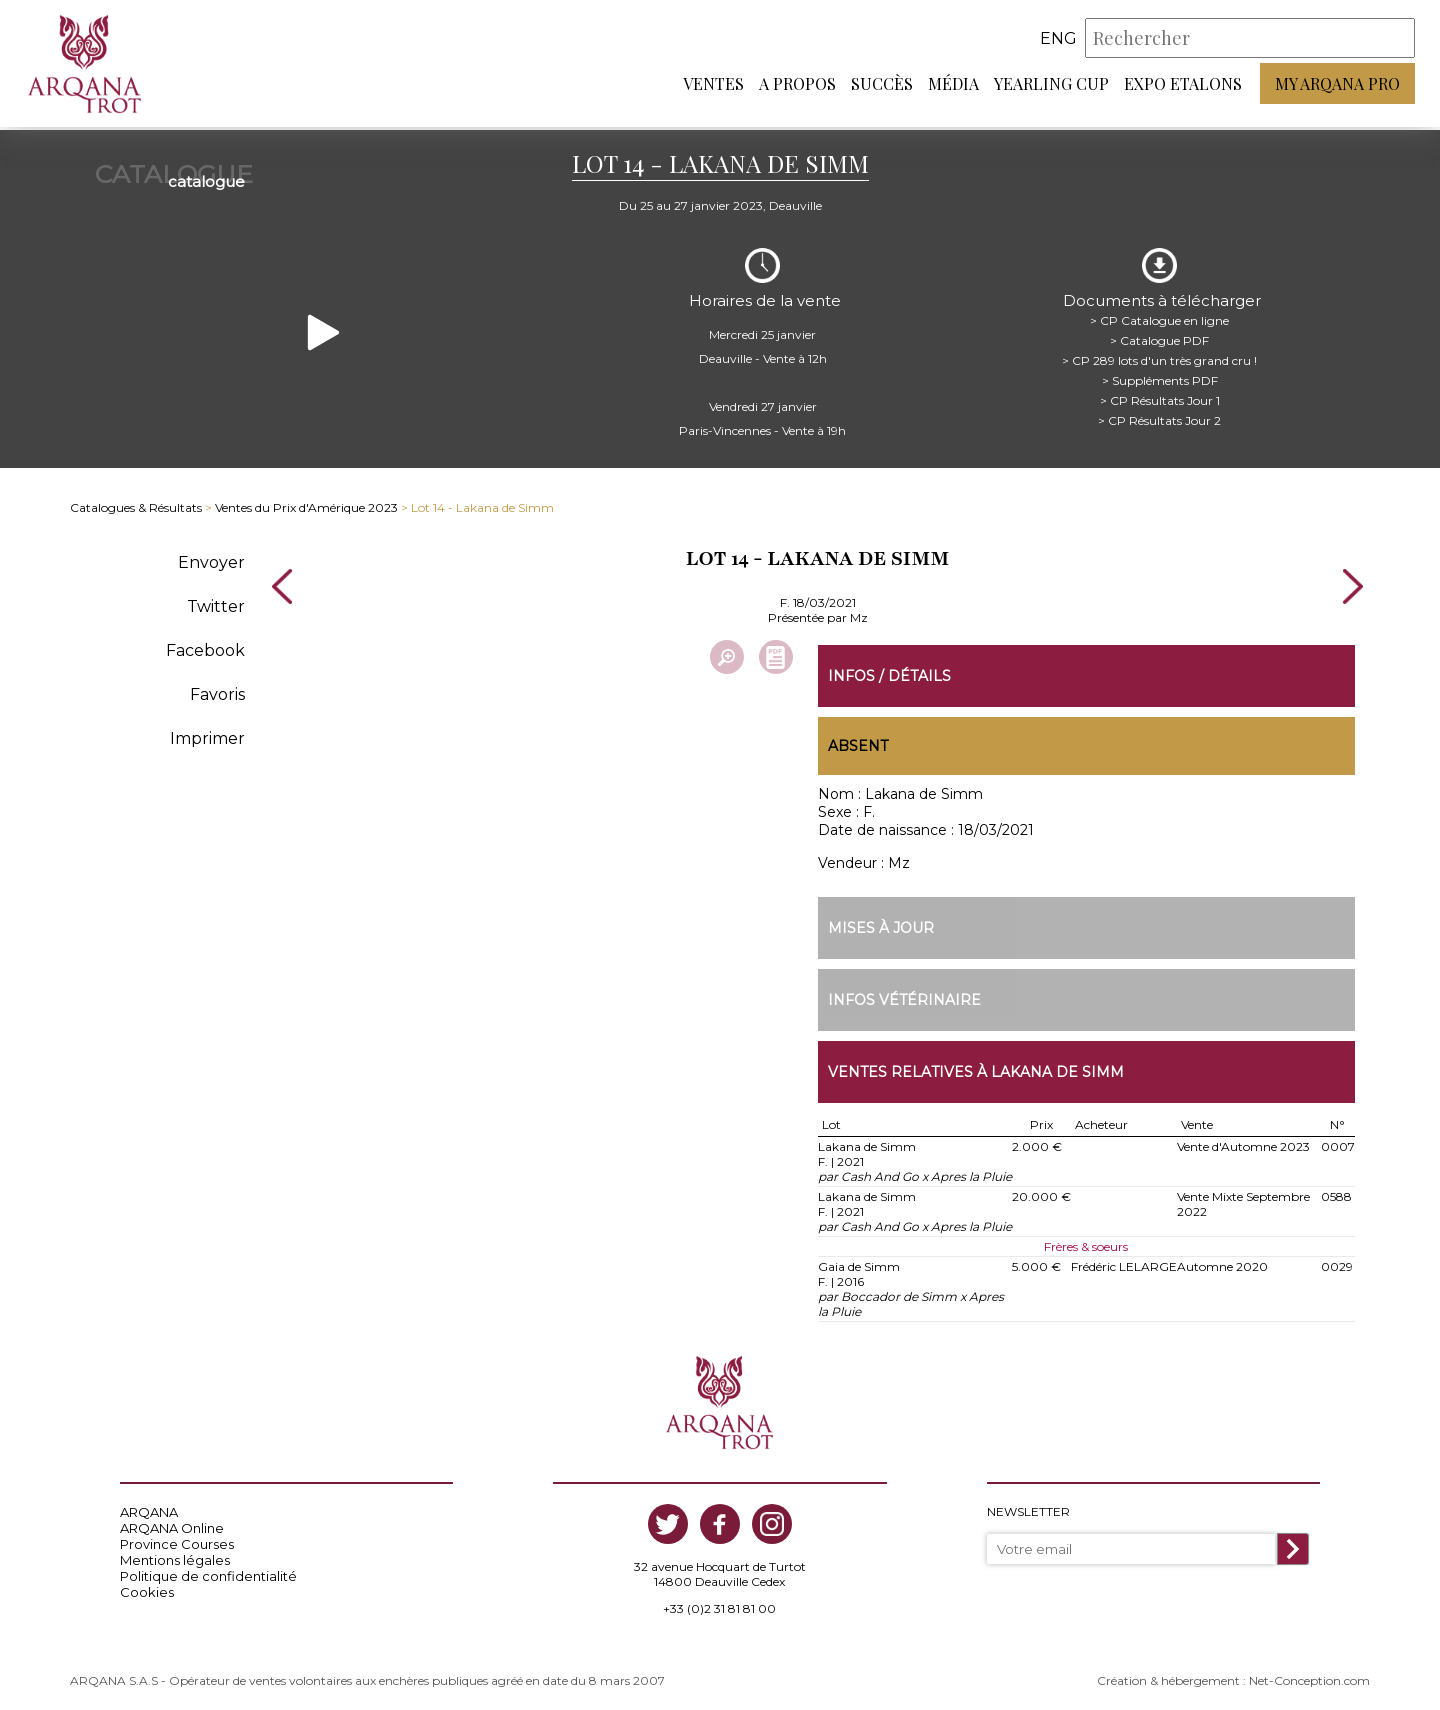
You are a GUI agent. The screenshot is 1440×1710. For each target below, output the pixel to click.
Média (953, 85)
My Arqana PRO (1337, 85)
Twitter (216, 600)
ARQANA (149, 1508)
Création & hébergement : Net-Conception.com (1233, 1676)
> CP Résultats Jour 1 (1160, 394)
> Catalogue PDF (1159, 334)
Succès (882, 85)
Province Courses (177, 1540)
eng (1058, 39)
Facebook (205, 644)
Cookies (147, 1588)
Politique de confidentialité (208, 1572)
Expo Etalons (1183, 85)
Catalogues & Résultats (136, 502)
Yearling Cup (1051, 85)
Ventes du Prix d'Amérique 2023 (306, 502)
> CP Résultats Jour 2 (1159, 414)
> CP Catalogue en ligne (1159, 314)
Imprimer (207, 732)
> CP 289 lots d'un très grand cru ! (1159, 354)
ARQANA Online (172, 1524)
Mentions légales (175, 1556)
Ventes (713, 85)
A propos (797, 85)
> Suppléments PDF (1160, 374)
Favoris (217, 688)
